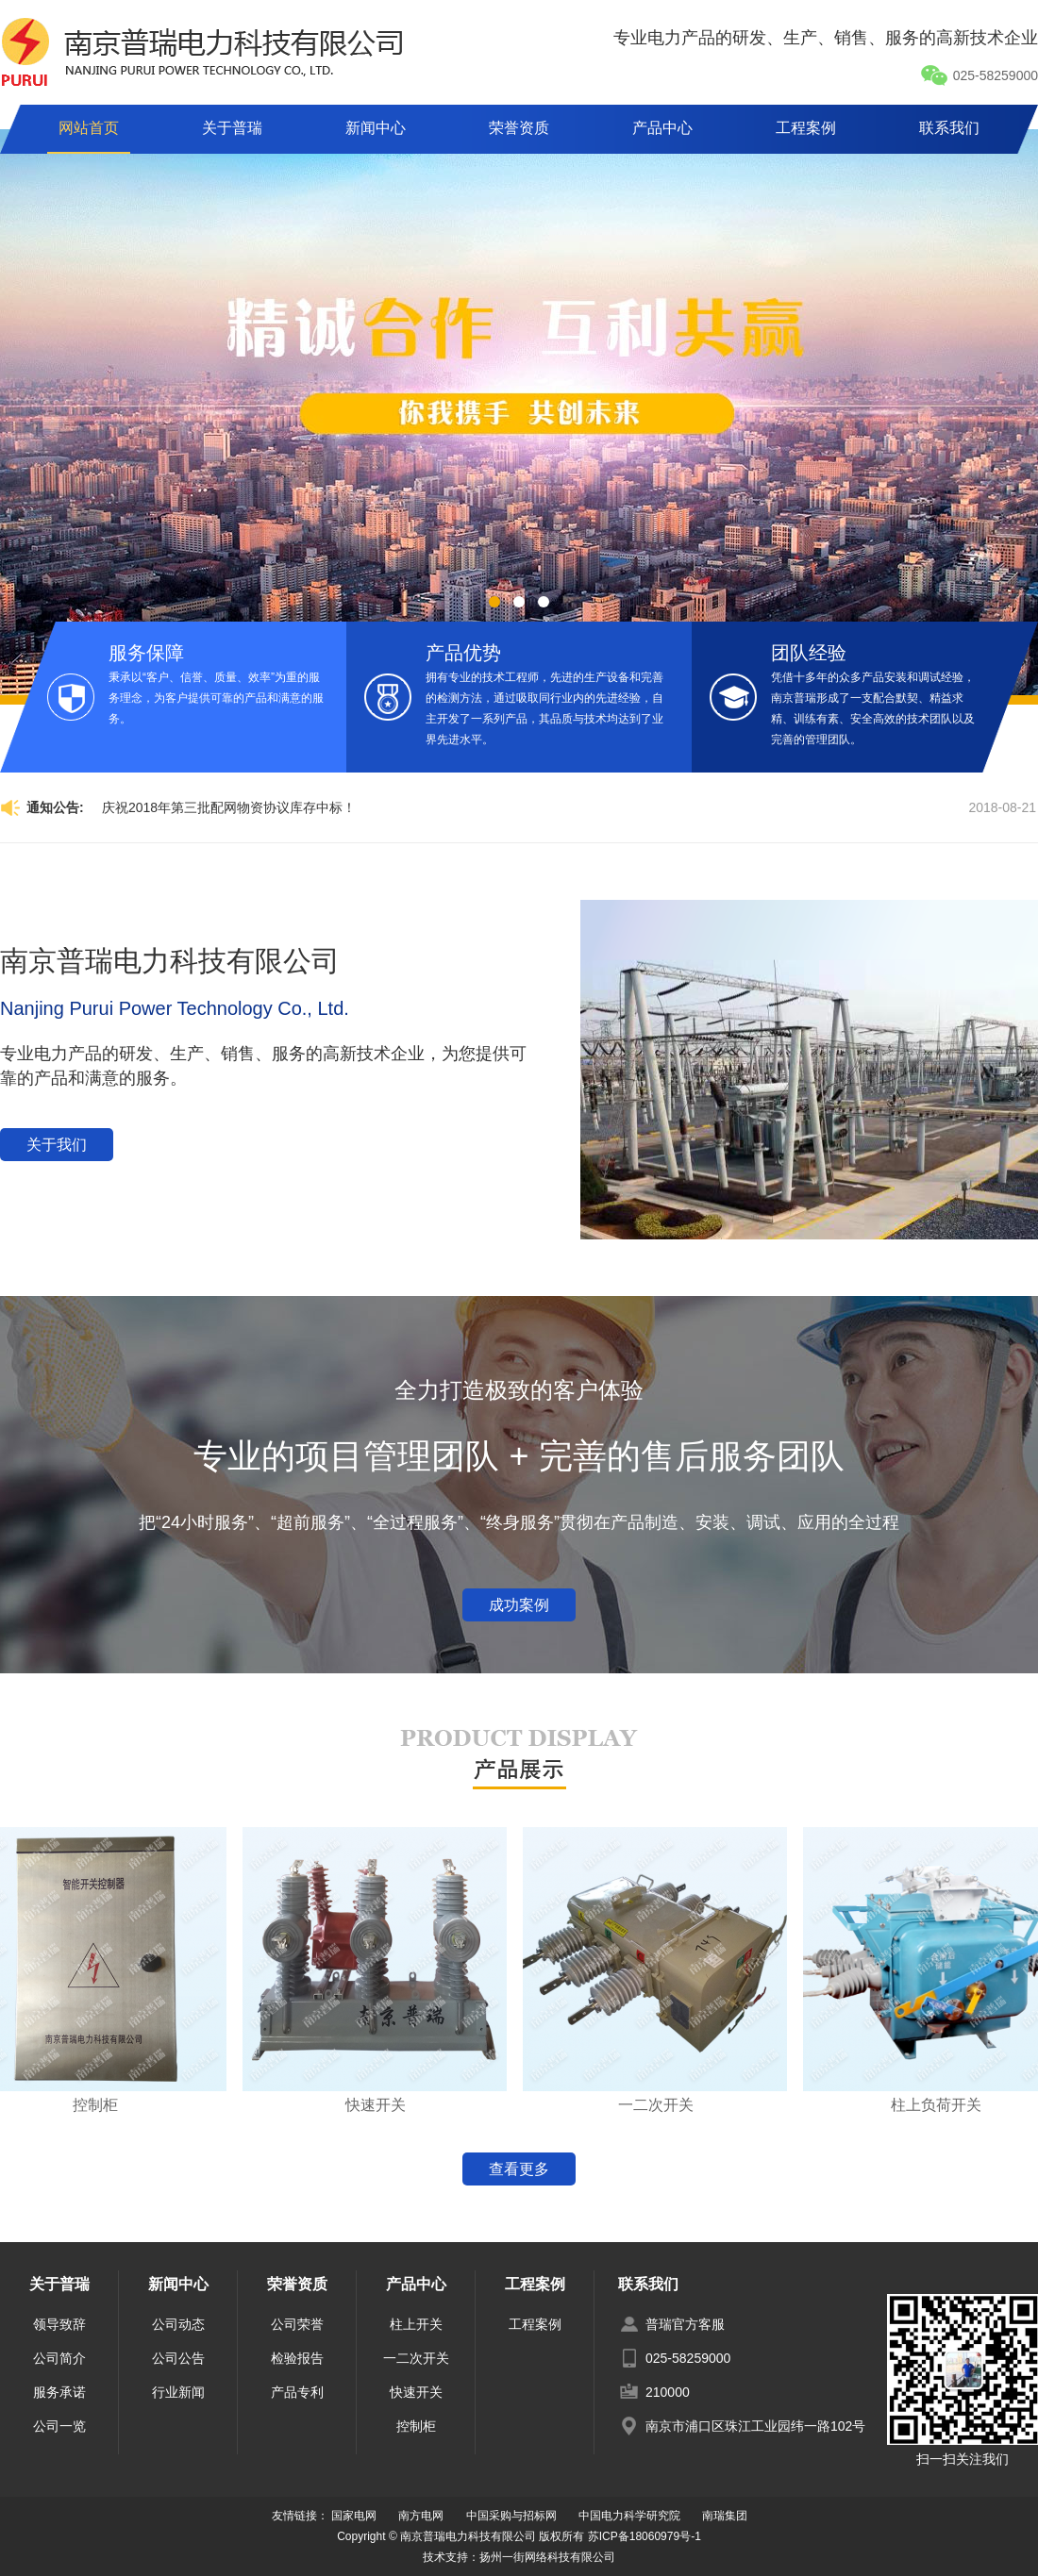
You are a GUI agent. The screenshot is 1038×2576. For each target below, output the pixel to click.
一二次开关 (663, 2105)
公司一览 (59, 2426)
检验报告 (297, 2358)
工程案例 (806, 128)
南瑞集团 (724, 2515)
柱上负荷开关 (943, 2105)
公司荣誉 (297, 2324)
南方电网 (421, 2515)
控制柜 (103, 2105)
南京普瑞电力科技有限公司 (170, 960)
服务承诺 (59, 2392)
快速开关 (383, 2105)
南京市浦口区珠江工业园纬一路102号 (755, 2426)
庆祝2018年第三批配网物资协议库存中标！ (229, 807)
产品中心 (662, 128)
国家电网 (354, 2515)
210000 (667, 2392)
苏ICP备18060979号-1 (644, 2536)
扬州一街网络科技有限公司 (547, 2557)
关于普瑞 (232, 128)
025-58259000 (979, 75)
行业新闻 (178, 2392)
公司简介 (59, 2358)
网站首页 (89, 128)
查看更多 (519, 2169)
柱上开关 (416, 2324)
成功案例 (519, 1605)
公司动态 (178, 2324)
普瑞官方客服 (685, 2324)
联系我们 (949, 128)
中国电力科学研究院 (629, 2515)
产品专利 (297, 2392)
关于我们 (56, 1145)
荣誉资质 (519, 128)
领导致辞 (59, 2324)
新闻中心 (375, 128)
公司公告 (178, 2358)
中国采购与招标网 (511, 2515)
